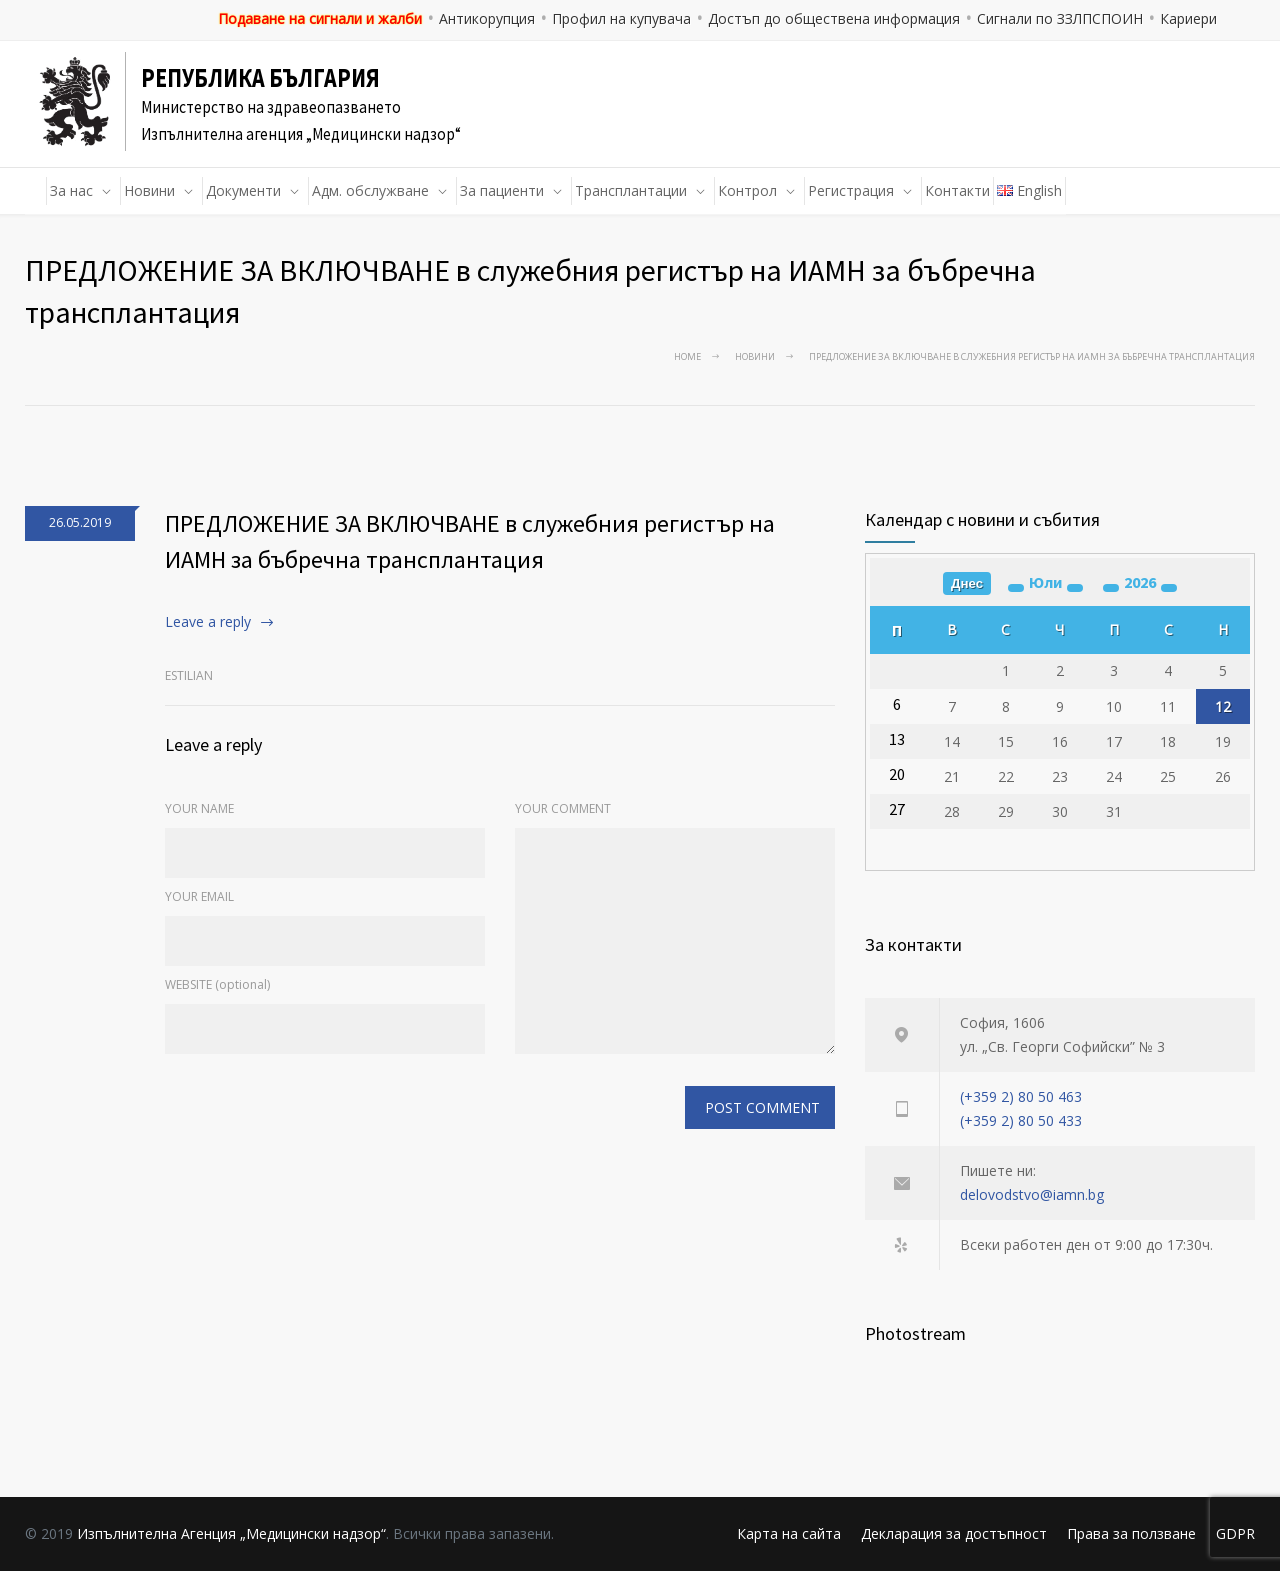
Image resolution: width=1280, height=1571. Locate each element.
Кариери (1188, 18)
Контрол (747, 190)
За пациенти (502, 190)
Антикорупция (487, 18)
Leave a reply (208, 621)
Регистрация (851, 190)
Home (687, 356)
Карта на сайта (789, 1533)
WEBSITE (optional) (217, 984)
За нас (71, 190)
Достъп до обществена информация (834, 18)
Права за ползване (1131, 1533)
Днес (967, 583)
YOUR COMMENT (563, 808)
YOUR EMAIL (199, 896)
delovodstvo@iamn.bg (1032, 1194)
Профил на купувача (621, 18)
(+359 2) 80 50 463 (1021, 1096)
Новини (149, 190)
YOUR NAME (199, 808)
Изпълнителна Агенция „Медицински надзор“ (231, 1533)
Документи (243, 190)
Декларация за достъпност (954, 1533)
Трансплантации (631, 190)
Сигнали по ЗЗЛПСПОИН (1060, 18)
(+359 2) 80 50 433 (1021, 1120)
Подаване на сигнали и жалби (320, 18)
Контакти (957, 190)
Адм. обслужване (370, 190)
